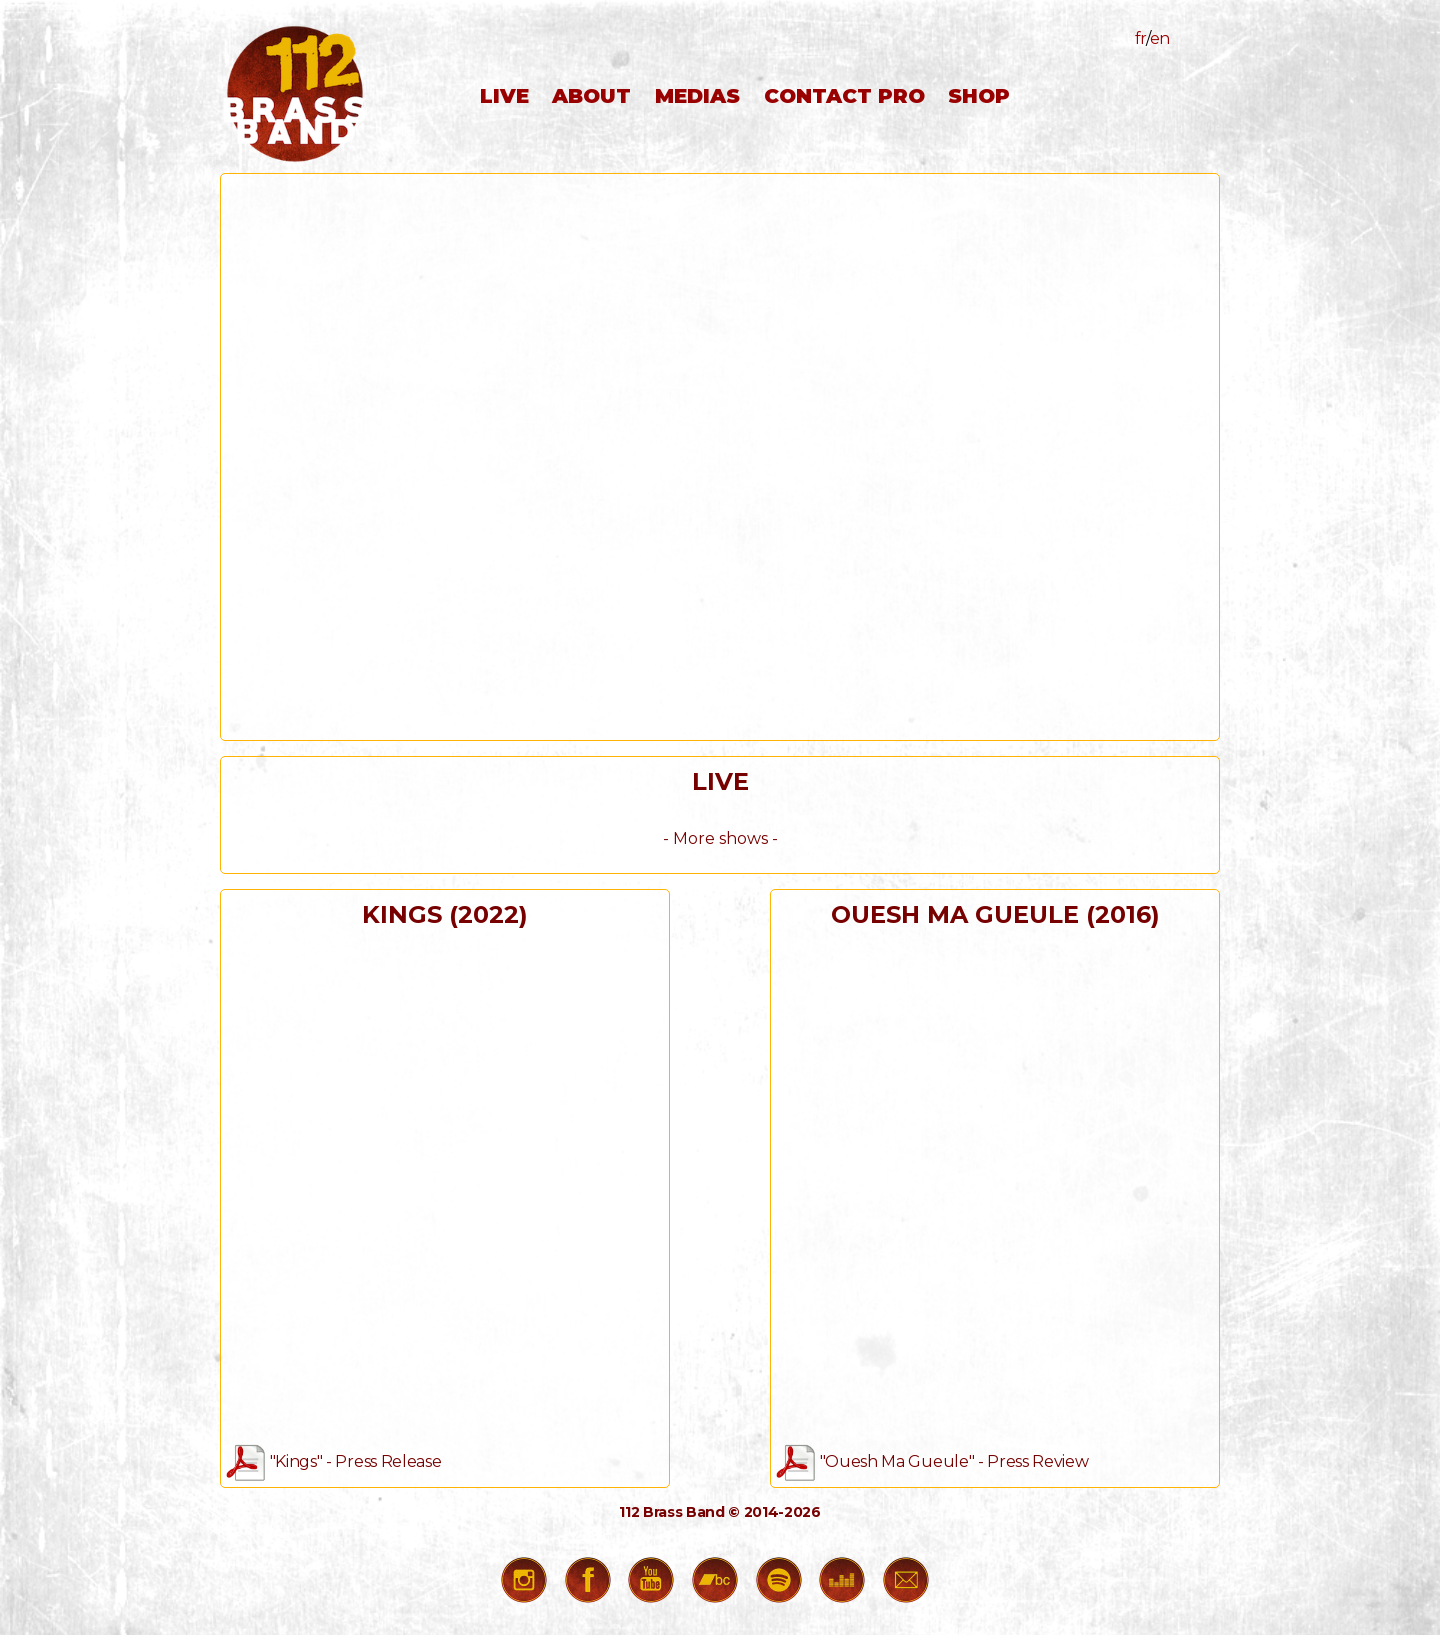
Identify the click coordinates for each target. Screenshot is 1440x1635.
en (1160, 38)
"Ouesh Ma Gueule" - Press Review (932, 1461)
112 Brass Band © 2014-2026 (720, 1512)
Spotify (784, 1585)
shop (979, 96)
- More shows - (720, 838)
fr (1140, 38)
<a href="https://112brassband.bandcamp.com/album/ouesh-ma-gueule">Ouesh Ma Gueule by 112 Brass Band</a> (995, 1185)
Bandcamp (720, 1585)
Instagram (529, 1585)
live (504, 96)
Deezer (847, 1585)
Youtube (656, 1585)
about (591, 96)
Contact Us (911, 1585)
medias (697, 96)
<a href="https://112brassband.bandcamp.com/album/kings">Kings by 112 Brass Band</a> (445, 1185)
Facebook (593, 1585)
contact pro (844, 96)
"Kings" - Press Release (333, 1461)
